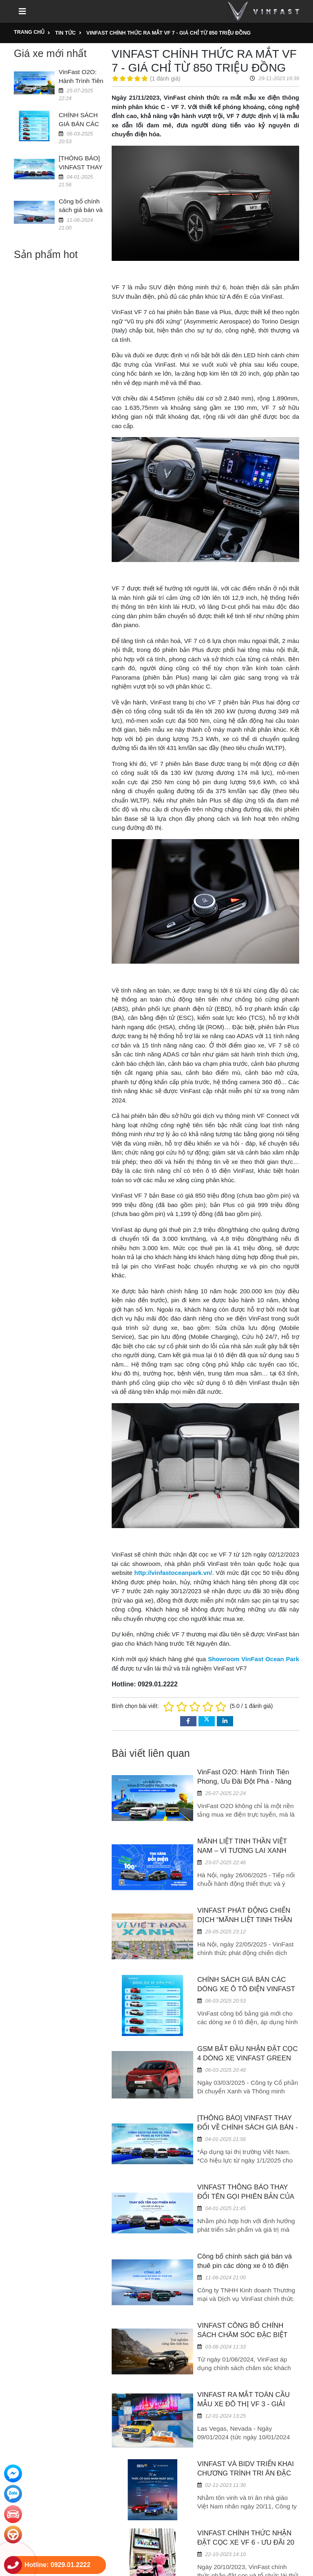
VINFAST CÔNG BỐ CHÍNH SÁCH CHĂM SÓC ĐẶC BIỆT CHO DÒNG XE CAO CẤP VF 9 (246, 2335)
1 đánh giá (165, 78)
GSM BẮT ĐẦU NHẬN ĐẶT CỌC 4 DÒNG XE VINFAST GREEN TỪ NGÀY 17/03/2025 (247, 2058)
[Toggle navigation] (22, 11)
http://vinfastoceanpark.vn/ (173, 1572)
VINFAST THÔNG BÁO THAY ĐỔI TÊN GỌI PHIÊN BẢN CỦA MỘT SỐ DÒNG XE (245, 2196)
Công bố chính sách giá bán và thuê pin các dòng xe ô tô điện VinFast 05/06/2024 (244, 2265)
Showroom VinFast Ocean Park (253, 1658)
